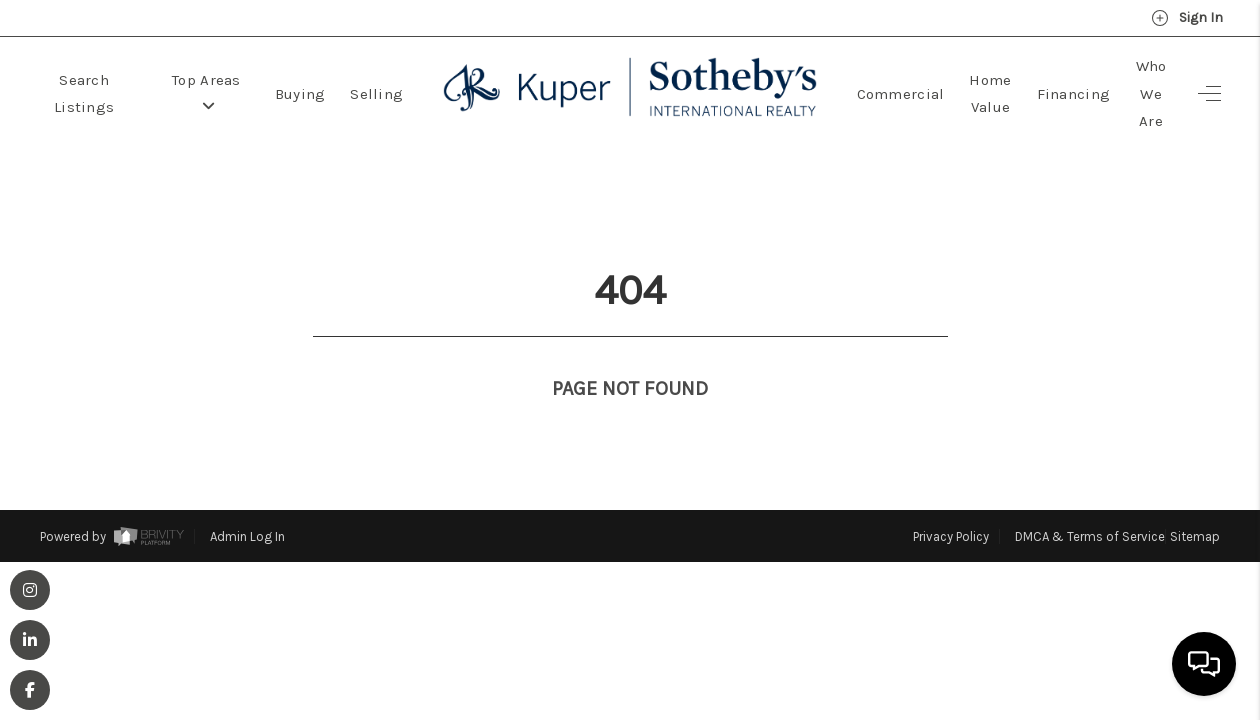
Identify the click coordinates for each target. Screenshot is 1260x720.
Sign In (1187, 18)
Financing (1074, 94)
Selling (376, 94)
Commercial (901, 94)
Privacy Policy (951, 499)
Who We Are (1151, 93)
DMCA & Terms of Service (1090, 499)
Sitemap (1195, 499)
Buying (300, 94)
